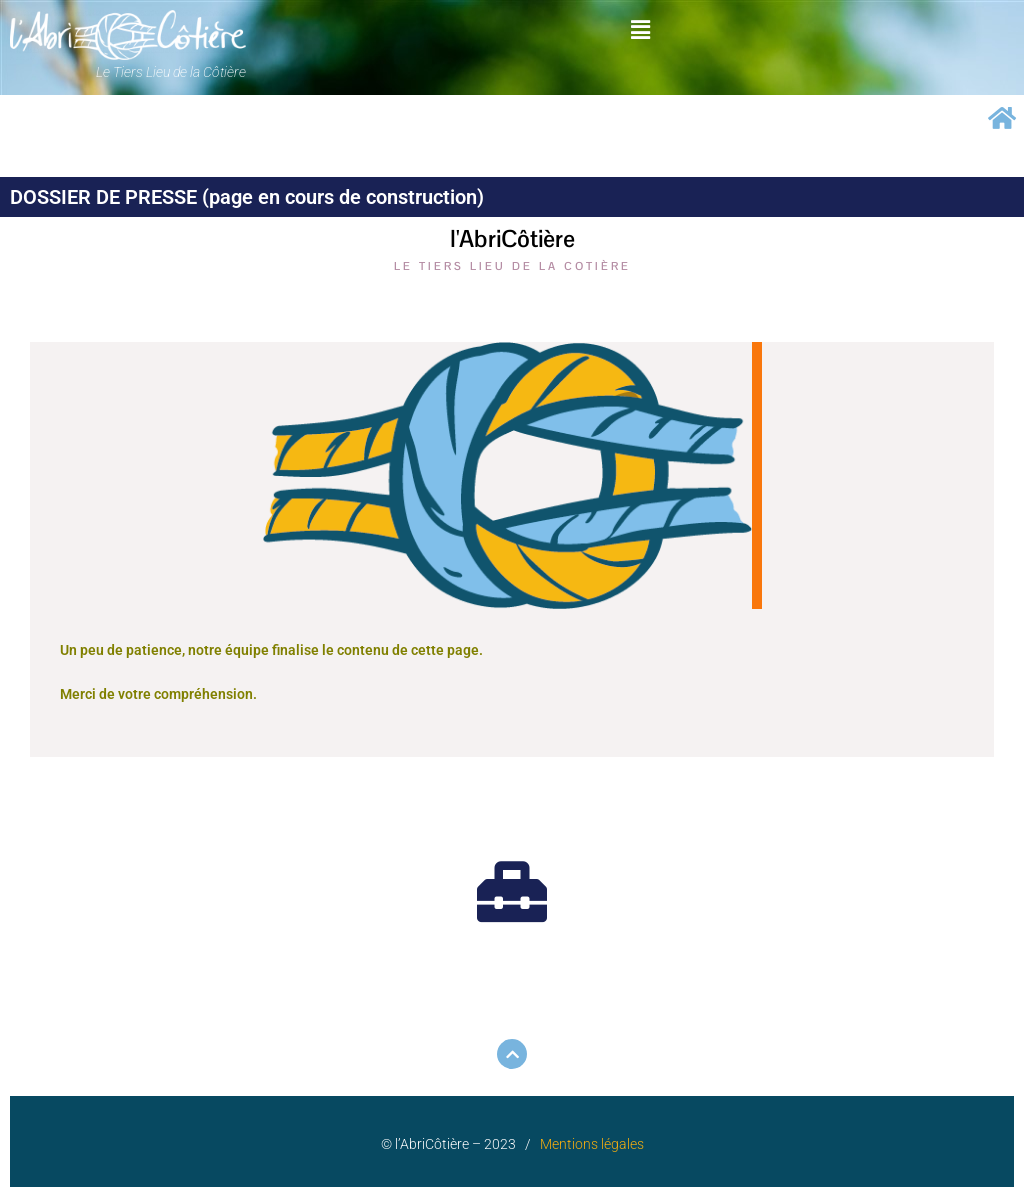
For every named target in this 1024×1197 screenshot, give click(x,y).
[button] (640, 29)
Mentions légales (592, 1144)
